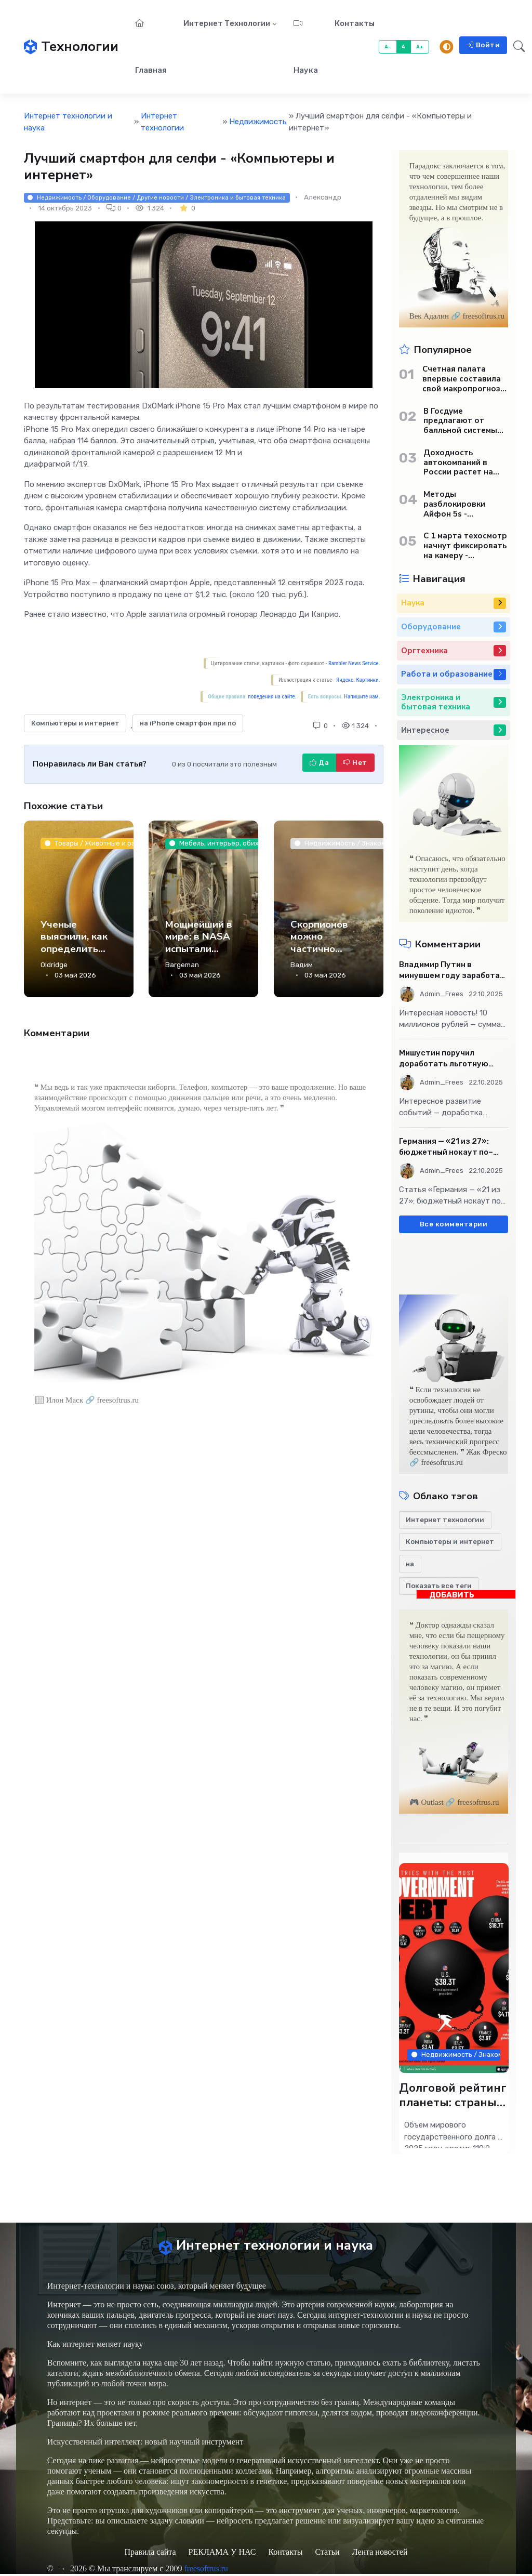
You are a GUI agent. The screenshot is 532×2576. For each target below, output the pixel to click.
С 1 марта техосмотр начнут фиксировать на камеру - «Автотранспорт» (465, 545)
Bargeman (182, 965)
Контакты (355, 23)
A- (387, 46)
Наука (306, 47)
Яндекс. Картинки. (358, 680)
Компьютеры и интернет (75, 723)
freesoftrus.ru (206, 2570)
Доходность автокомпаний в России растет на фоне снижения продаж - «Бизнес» (460, 462)
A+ (420, 46)
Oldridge (54, 965)
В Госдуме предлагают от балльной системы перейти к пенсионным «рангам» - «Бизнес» (462, 420)
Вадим (301, 965)
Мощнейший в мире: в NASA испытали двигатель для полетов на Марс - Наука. (201, 955)
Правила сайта (150, 2553)
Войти (483, 45)
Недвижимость (258, 121)
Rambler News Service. (354, 663)
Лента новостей (380, 2553)
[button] (516, 46)
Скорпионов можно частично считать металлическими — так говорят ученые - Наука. (328, 967)
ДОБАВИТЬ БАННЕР (451, 1594)
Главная (151, 47)
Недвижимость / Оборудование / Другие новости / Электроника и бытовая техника (157, 197)
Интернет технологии (226, 23)
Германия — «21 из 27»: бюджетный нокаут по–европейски (446, 1147)
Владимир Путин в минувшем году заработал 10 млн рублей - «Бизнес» (451, 970)
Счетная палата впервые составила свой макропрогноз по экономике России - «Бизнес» (464, 378)
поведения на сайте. (272, 696)
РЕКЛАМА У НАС (222, 2553)
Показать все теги (439, 1586)
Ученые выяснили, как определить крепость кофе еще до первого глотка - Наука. (78, 961)
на (410, 1564)
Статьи (327, 2553)
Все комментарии (454, 1224)
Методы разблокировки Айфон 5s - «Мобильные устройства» (454, 504)
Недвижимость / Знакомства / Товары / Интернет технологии (455, 2054)
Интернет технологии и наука (68, 122)
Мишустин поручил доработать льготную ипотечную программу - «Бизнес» (446, 1058)
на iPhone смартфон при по (188, 723)
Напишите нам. (362, 696)
